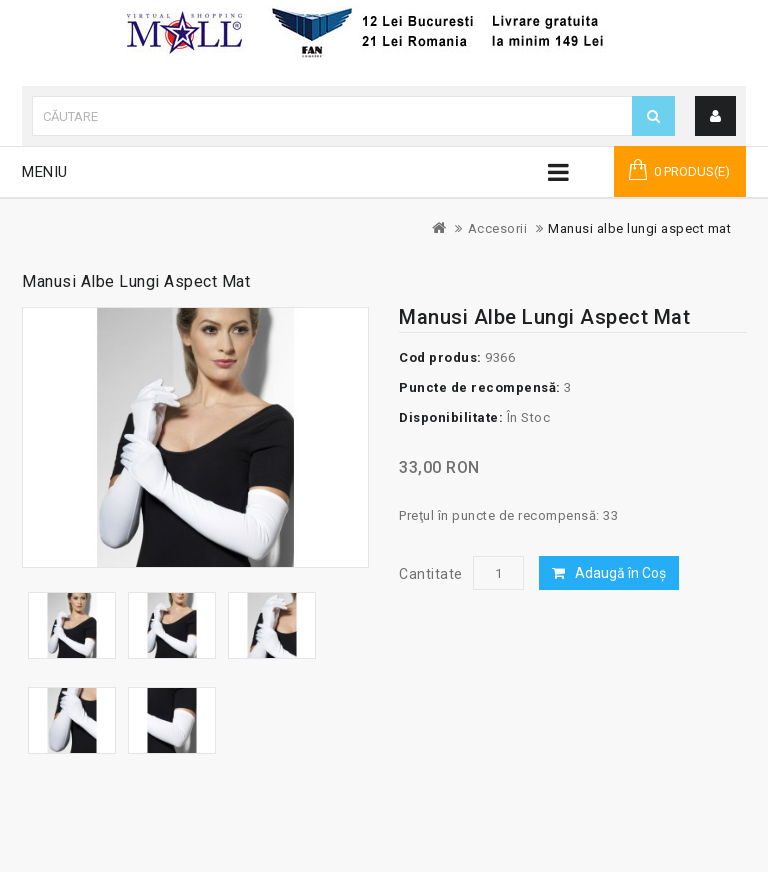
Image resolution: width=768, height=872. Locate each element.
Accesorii (498, 228)
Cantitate (431, 574)
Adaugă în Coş (620, 573)
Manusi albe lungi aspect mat (639, 228)
